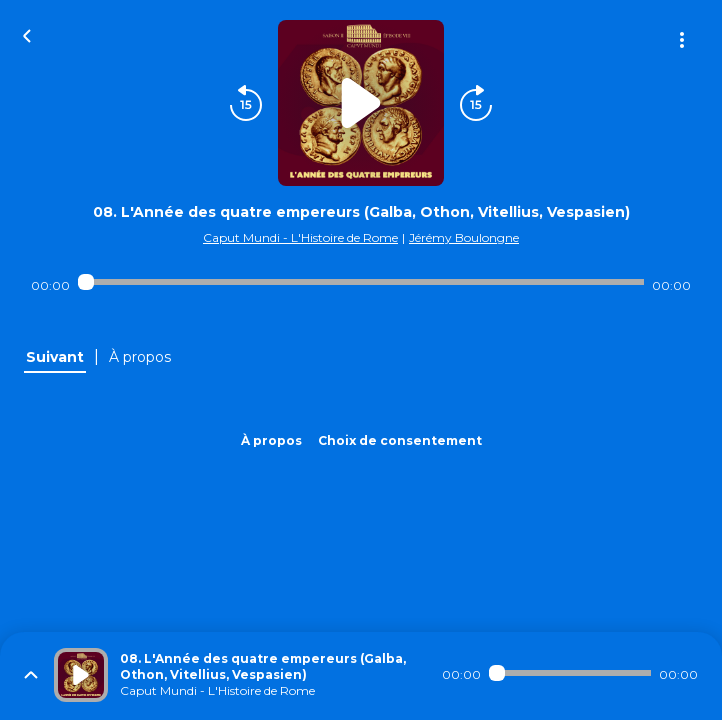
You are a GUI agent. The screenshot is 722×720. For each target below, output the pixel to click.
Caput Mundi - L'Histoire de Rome (300, 237)
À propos (271, 440)
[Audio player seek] (361, 282)
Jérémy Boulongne (464, 237)
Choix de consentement (400, 440)
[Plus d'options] (682, 40)
